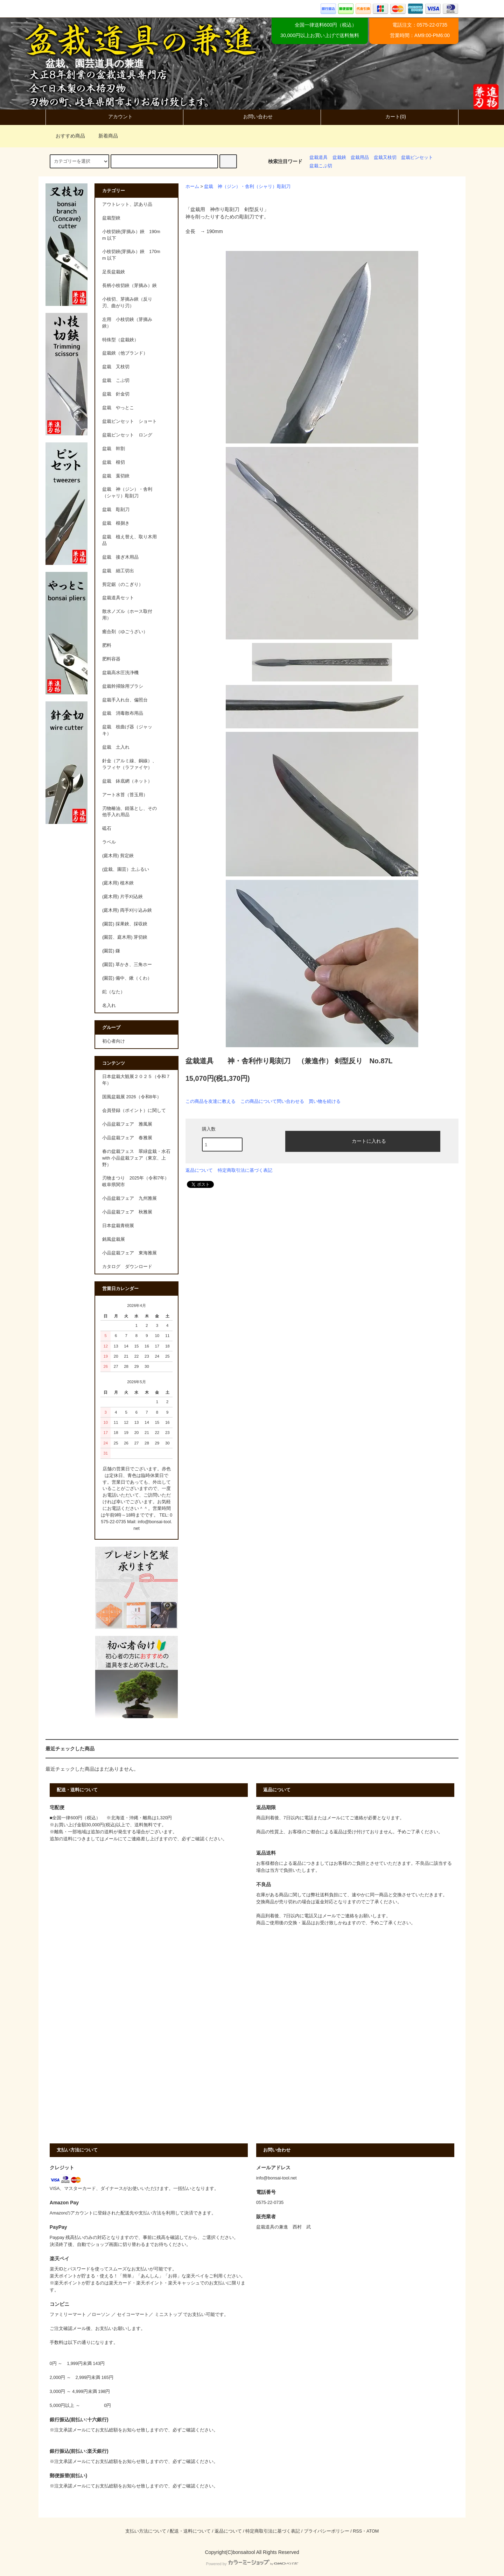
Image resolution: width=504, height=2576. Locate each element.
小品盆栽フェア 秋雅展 (127, 1212)
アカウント (114, 116)
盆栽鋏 (339, 157)
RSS (357, 2531)
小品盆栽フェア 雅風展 (127, 1124)
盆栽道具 (318, 157)
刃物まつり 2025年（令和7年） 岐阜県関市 (138, 1181)
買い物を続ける (325, 1101)
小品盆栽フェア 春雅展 (127, 1137)
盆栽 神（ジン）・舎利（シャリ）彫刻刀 (247, 186)
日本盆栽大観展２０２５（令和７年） (136, 1080)
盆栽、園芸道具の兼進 (95, 63)
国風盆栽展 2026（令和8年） (131, 1096)
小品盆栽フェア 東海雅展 (129, 1253)
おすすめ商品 (66, 136)
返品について (199, 1170)
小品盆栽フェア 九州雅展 (129, 1198)
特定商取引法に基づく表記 (245, 1170)
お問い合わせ (252, 116)
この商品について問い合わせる (272, 1101)
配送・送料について (190, 2531)
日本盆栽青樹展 (118, 1225)
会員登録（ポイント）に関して (134, 1110)
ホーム (192, 186)
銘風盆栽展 (113, 1239)
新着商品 (104, 136)
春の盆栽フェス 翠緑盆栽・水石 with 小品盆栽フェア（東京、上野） (136, 1158)
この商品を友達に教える (211, 1101)
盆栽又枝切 (385, 157)
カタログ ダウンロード (127, 1266)
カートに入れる (363, 1140)
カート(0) (389, 116)
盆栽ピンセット (417, 157)
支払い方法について (145, 2531)
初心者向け (113, 1041)
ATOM (372, 2531)
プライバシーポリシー (326, 2531)
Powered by (252, 2564)
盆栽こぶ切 (320, 165)
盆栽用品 (360, 157)
